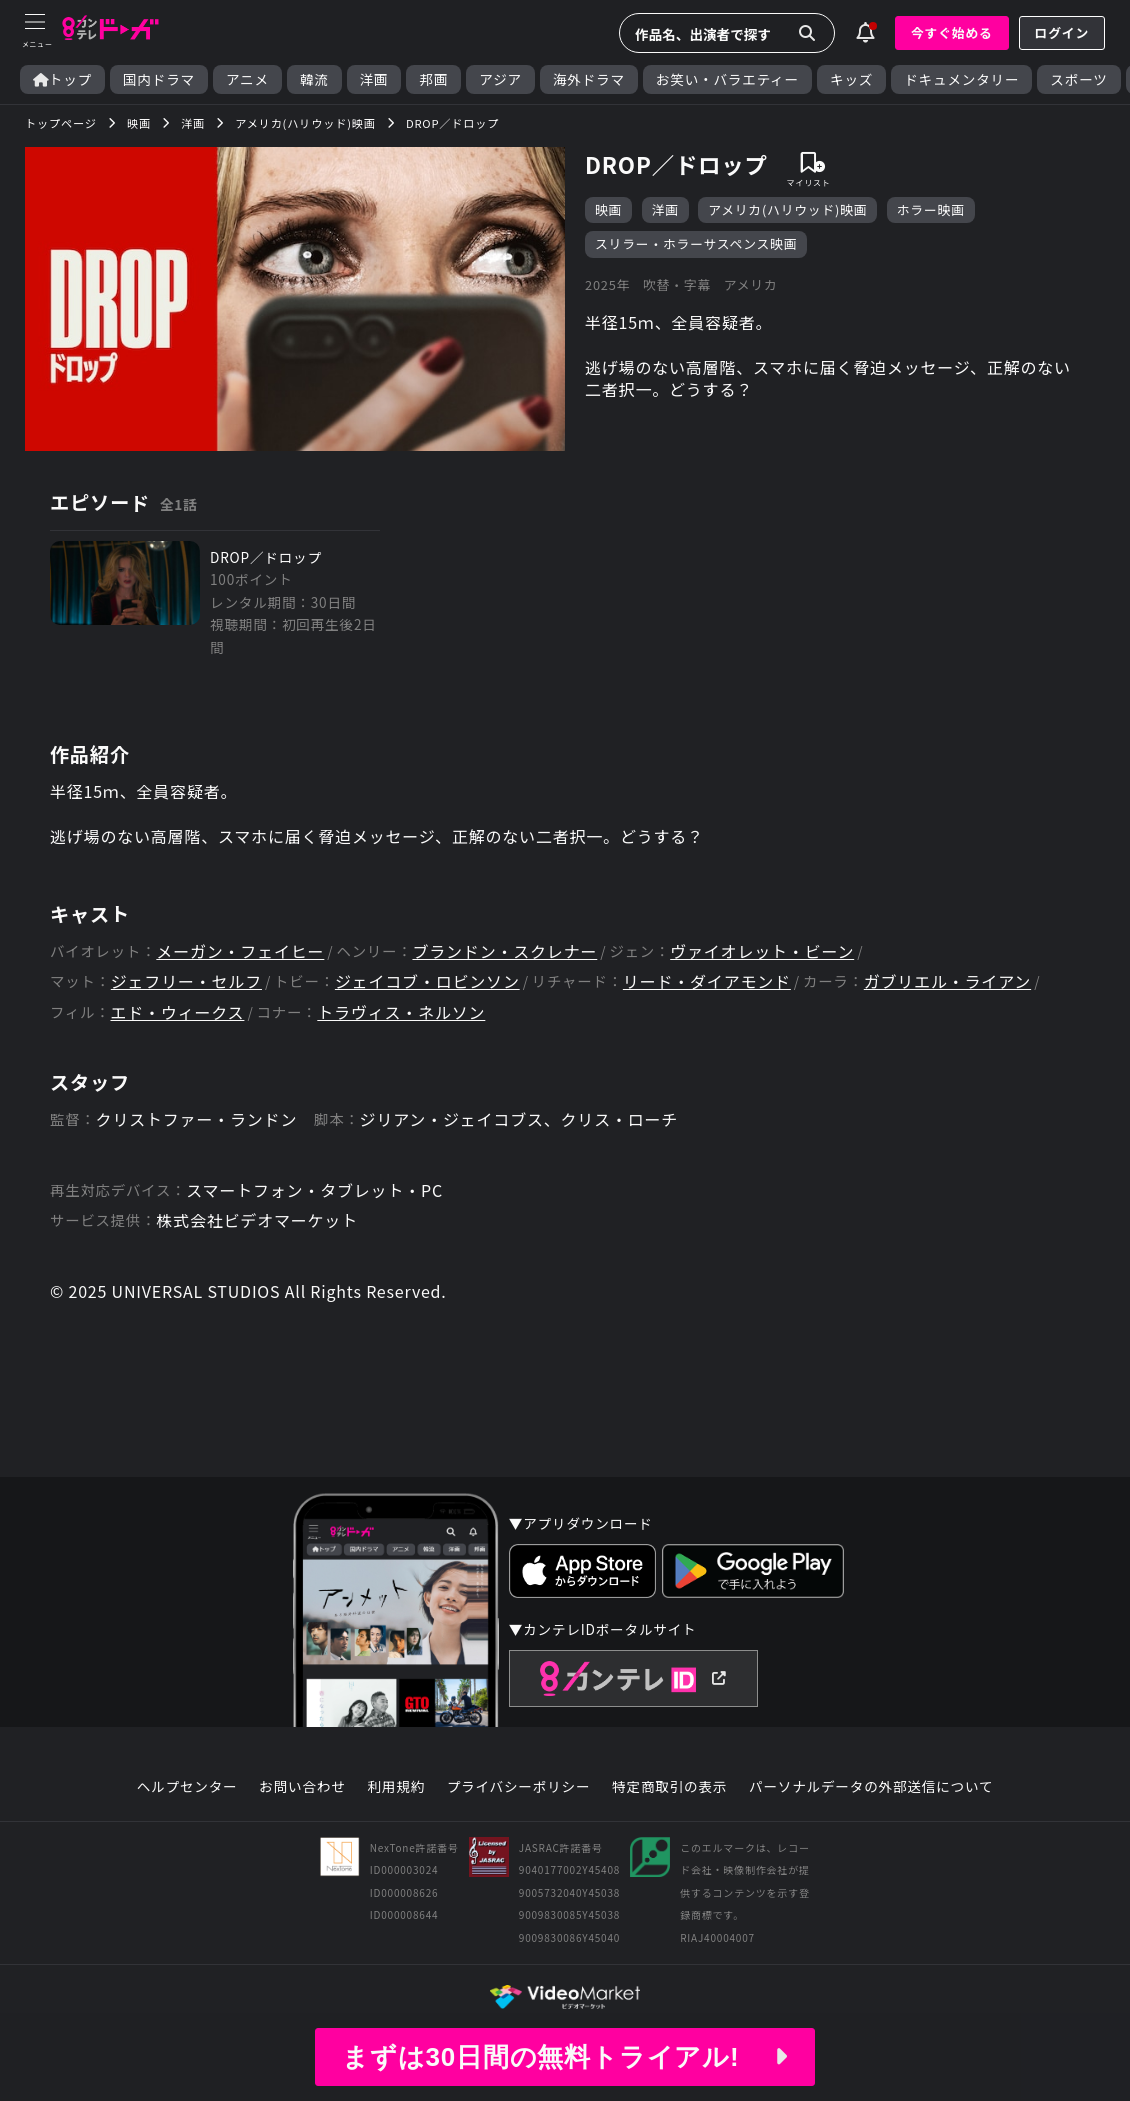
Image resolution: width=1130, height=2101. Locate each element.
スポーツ (1078, 79)
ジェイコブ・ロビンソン (427, 981)
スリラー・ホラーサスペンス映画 (696, 243)
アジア (500, 79)
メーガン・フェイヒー (240, 951)
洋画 (374, 79)
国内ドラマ (159, 79)
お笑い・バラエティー (727, 79)
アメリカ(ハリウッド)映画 (787, 209)
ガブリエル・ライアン (947, 981)
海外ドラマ (589, 79)
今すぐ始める (952, 32)
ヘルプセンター (187, 1787)
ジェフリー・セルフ (186, 981)
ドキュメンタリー (961, 79)
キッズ (851, 79)
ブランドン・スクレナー (504, 951)
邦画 (433, 79)
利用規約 (396, 1787)
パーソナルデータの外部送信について (871, 1787)
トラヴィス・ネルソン (401, 1012)
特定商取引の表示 (669, 1787)
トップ (62, 79)
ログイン (1062, 32)
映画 (608, 209)
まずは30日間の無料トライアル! (565, 2057)
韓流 (314, 79)
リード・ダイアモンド (707, 981)
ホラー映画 (931, 209)
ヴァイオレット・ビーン (762, 951)
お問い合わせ (302, 1787)
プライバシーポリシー (519, 1787)
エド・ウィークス (177, 1012)
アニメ (247, 79)
